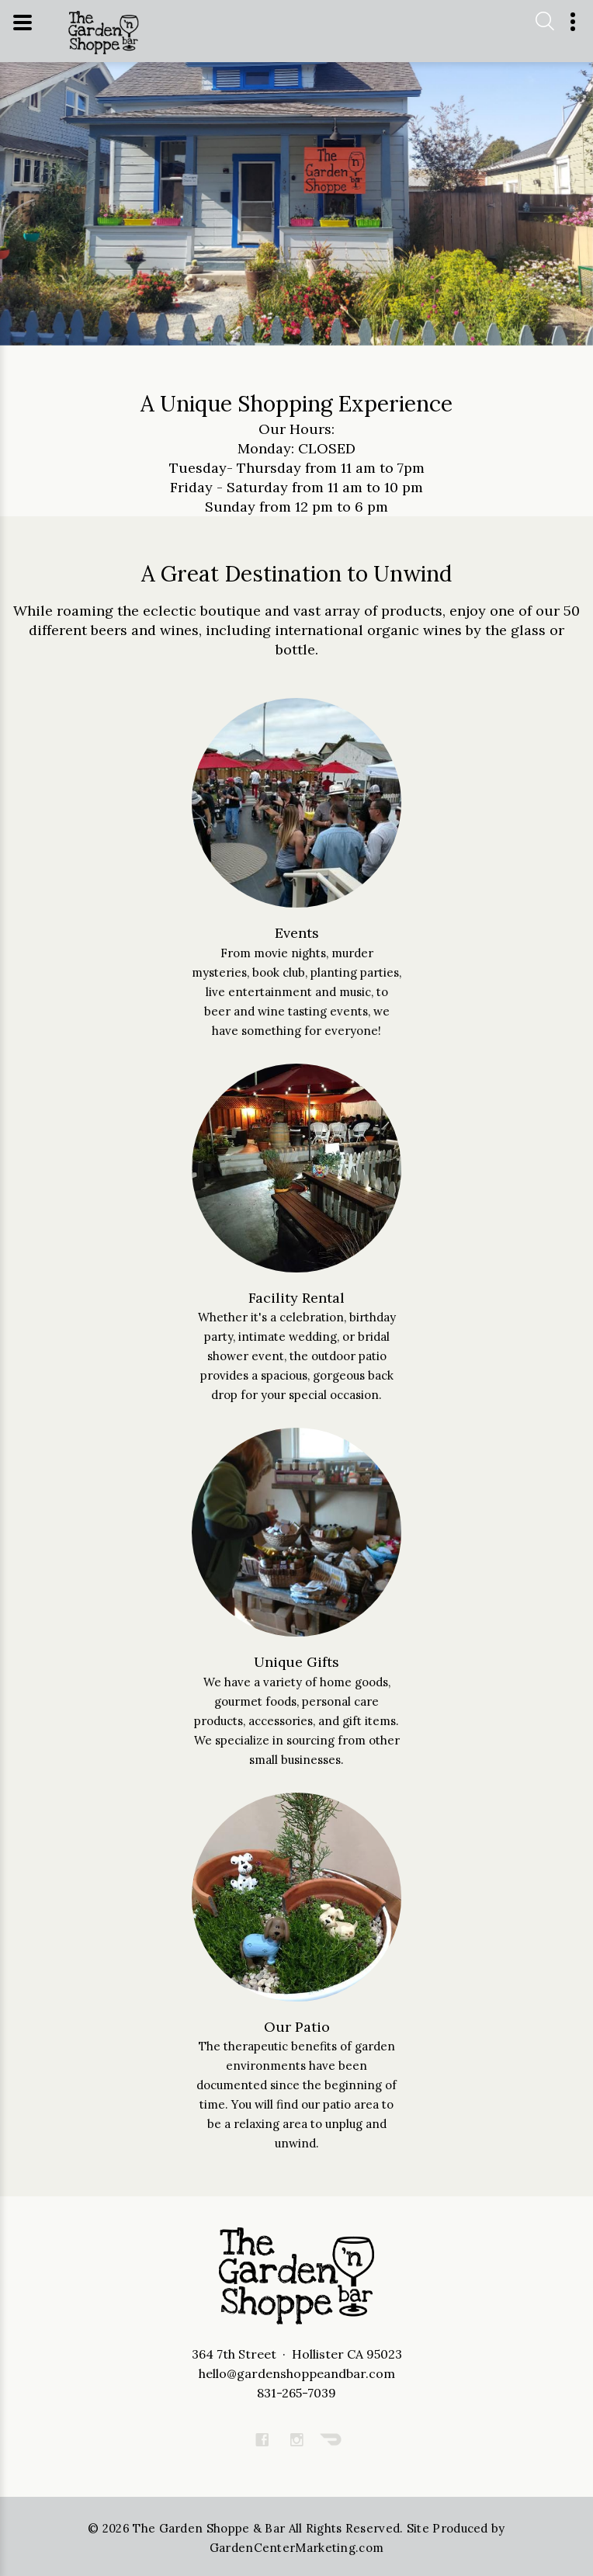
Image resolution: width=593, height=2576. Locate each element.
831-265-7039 (296, 2393)
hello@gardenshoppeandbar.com (297, 2373)
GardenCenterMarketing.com (297, 2547)
